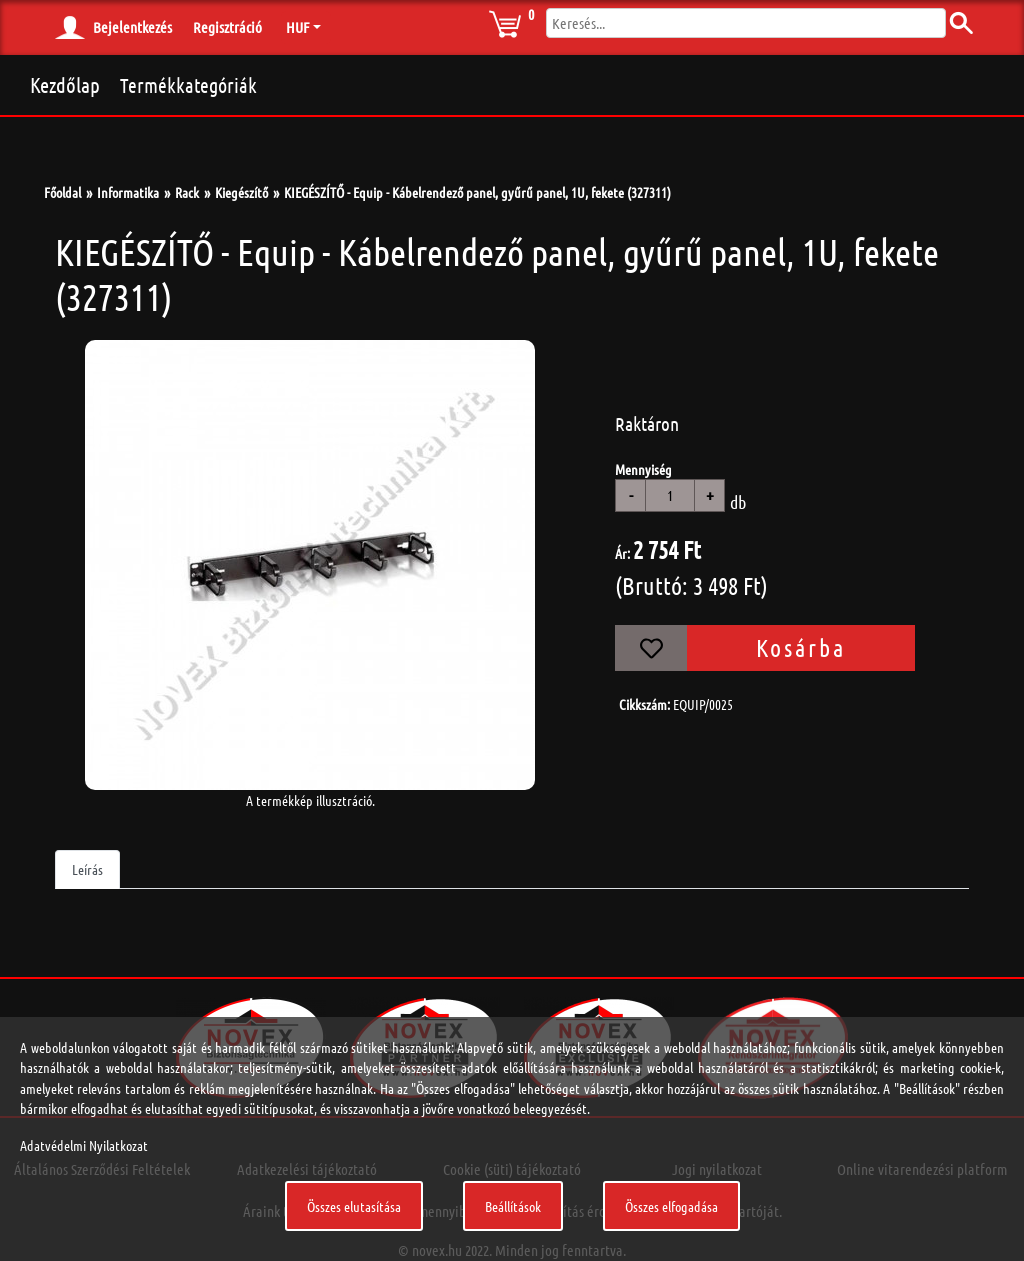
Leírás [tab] (87, 869)
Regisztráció (227, 27)
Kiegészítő (241, 192)
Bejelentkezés (132, 27)
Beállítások (513, 1206)
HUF (297, 27)
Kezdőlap (65, 84)
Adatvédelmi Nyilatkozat (84, 1145)
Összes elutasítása (354, 1206)
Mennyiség (643, 469)
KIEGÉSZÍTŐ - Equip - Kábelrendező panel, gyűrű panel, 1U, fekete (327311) (477, 192)
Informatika (128, 192)
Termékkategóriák (188, 85)
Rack (187, 192)
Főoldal (62, 192)
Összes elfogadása (671, 1206)
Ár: (622, 553)
